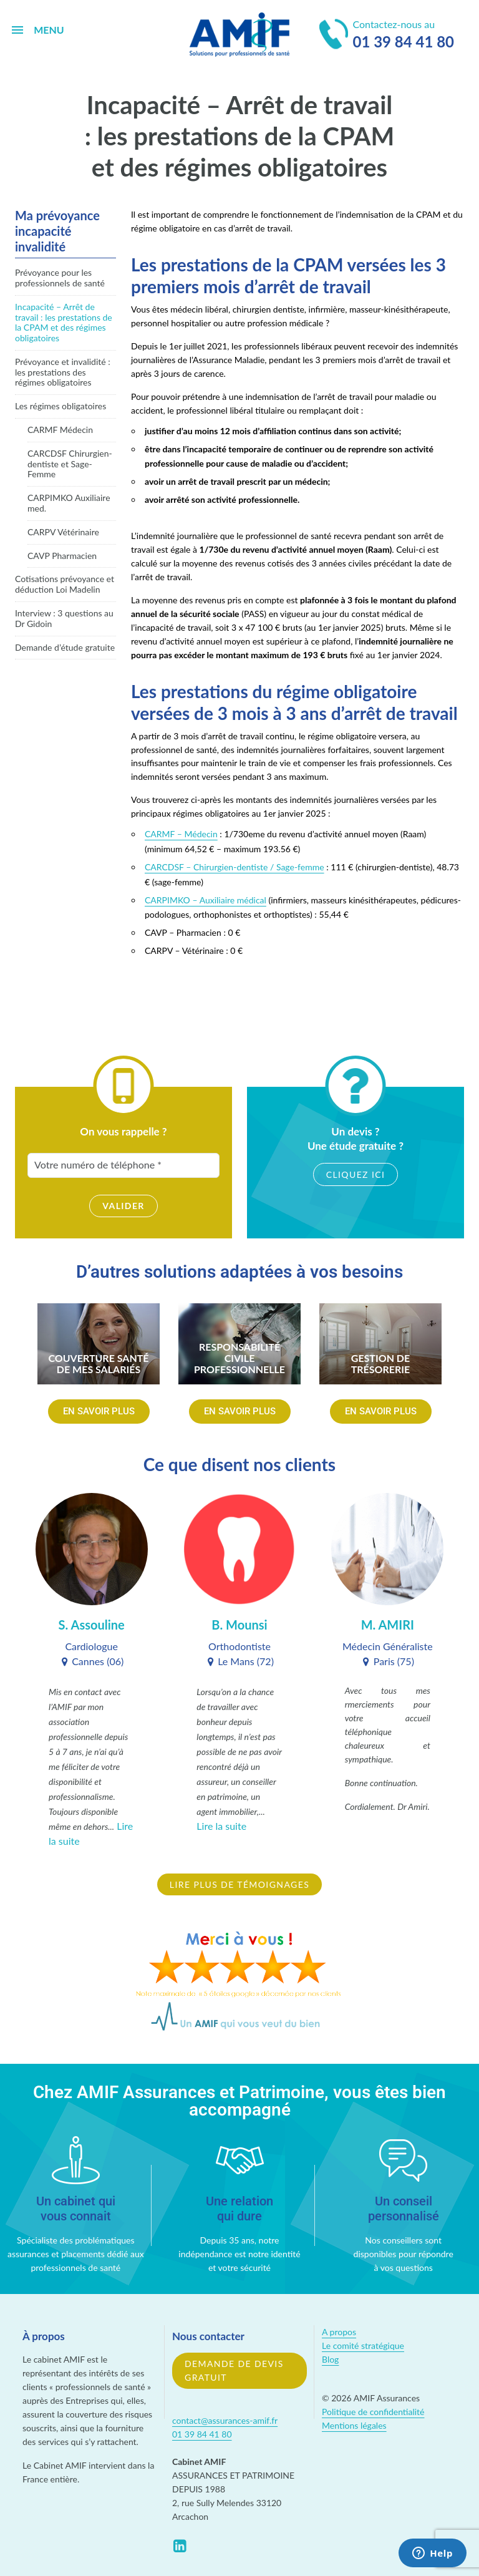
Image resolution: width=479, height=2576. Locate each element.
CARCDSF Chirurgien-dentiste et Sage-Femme (69, 464)
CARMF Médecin (60, 429)
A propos (339, 2331)
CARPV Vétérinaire (63, 532)
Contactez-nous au (386, 35)
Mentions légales (354, 2425)
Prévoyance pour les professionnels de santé (60, 277)
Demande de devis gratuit (234, 2370)
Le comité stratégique (363, 2345)
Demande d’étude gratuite (65, 647)
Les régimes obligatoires (60, 406)
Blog (330, 2359)
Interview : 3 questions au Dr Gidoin (64, 618)
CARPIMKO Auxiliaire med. (68, 502)
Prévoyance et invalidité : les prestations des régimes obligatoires (62, 372)
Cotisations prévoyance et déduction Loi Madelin (64, 584)
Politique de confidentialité (373, 2411)
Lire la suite (221, 1826)
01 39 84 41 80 (202, 2434)
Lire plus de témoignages (239, 1884)
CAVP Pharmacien (62, 555)
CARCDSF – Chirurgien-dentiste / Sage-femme (234, 867)
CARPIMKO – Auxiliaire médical (205, 900)
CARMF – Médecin (181, 834)
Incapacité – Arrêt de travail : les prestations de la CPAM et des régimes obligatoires (63, 322)
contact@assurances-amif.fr (225, 2420)
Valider (123, 1205)
